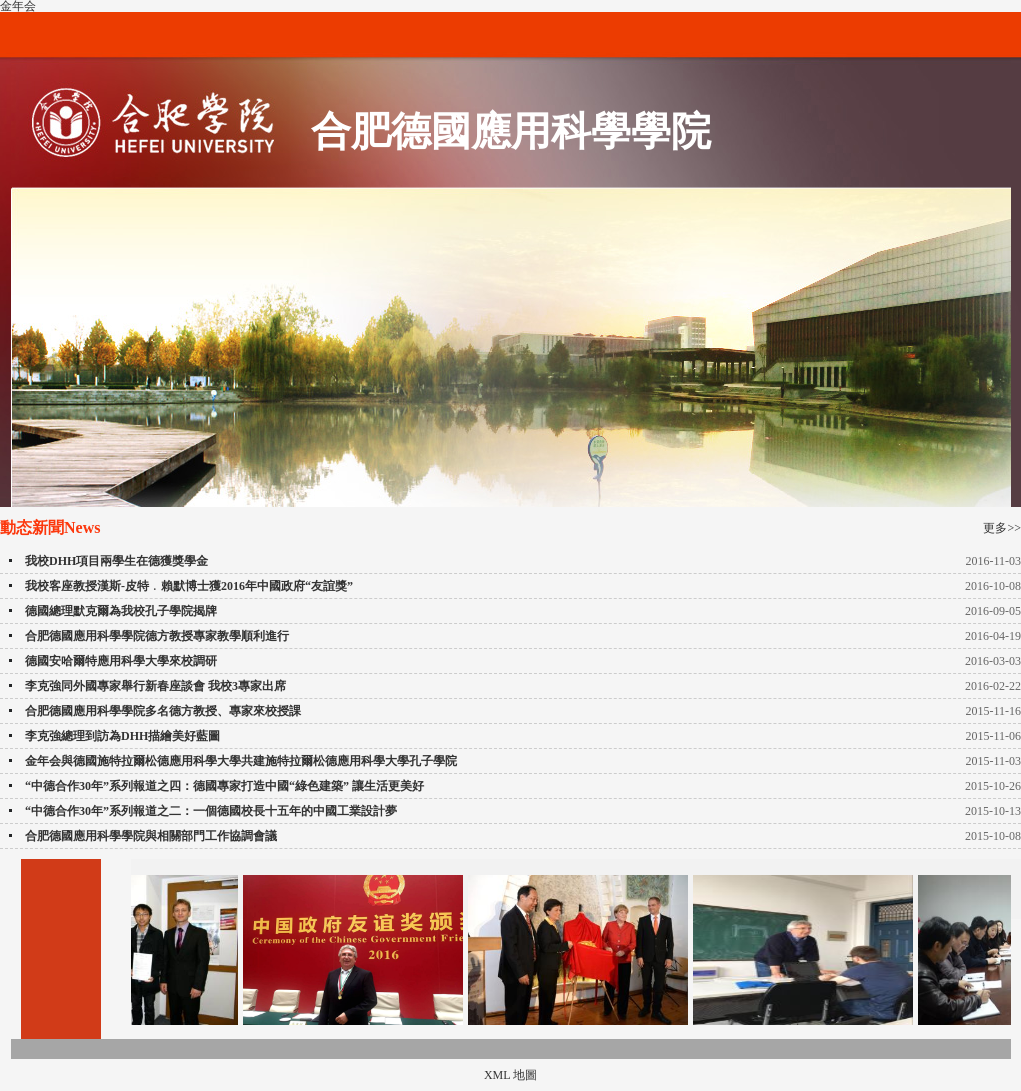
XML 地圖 (510, 1075)
